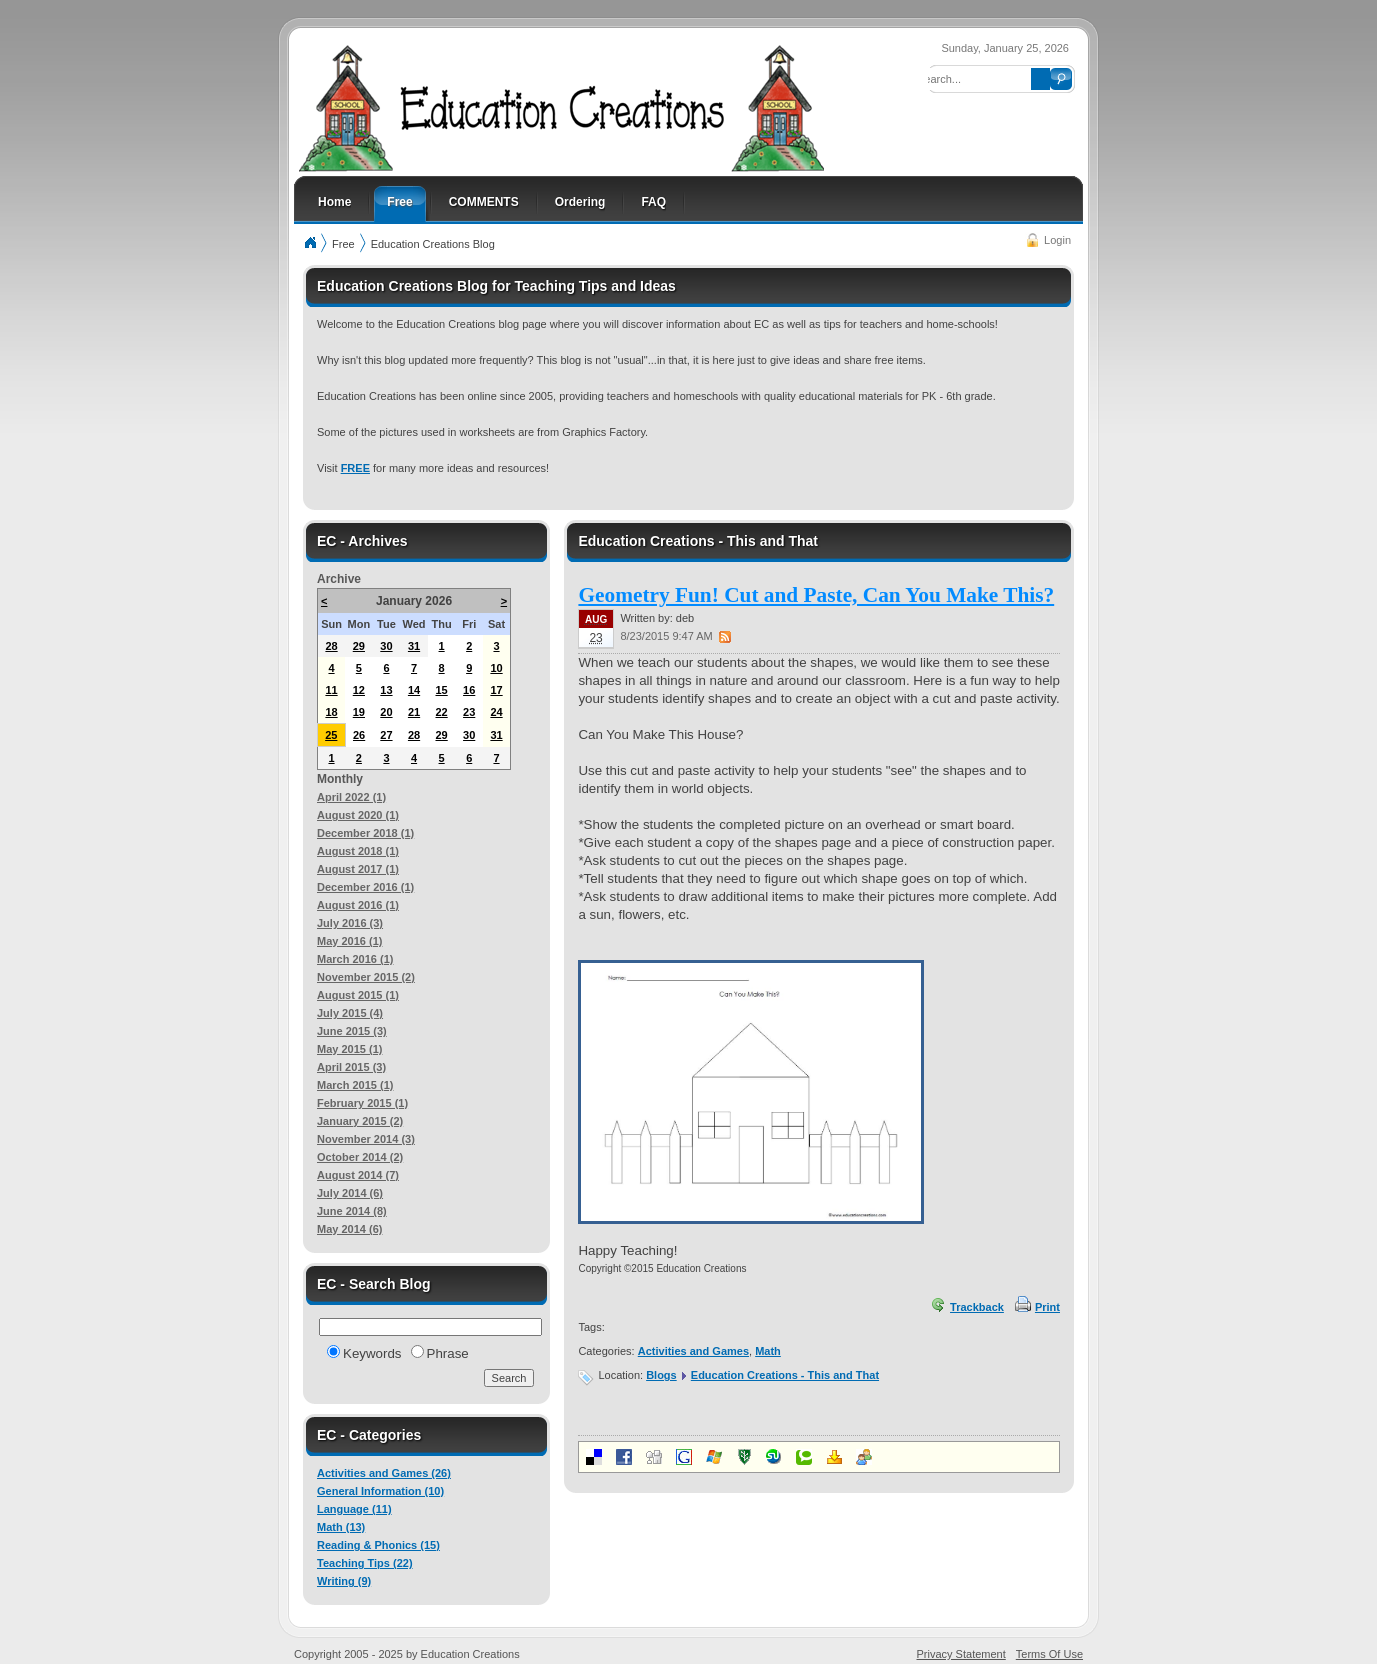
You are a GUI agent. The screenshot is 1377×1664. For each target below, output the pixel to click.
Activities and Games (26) (384, 1473)
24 (496, 712)
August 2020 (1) (358, 815)
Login (1057, 240)
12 (359, 690)
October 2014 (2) (360, 1157)
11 (331, 690)
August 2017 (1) (358, 869)
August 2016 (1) (358, 905)
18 (331, 712)
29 (359, 646)
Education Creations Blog (433, 244)
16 (469, 690)
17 (496, 690)
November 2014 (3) (366, 1139)
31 (414, 646)
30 (386, 646)
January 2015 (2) (360, 1121)
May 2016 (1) (349, 941)
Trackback (977, 1307)
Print (1047, 1307)
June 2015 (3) (352, 1031)
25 (331, 735)
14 (414, 690)
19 (359, 712)
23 (469, 712)
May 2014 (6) (349, 1229)
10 (496, 668)
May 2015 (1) (349, 1049)
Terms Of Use (1049, 1654)
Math (768, 1351)
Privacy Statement (961, 1654)
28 (331, 646)
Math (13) (341, 1527)
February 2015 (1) (362, 1103)
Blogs (661, 1375)
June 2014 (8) (352, 1211)
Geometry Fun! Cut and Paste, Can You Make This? (816, 595)
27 (386, 735)
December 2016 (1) (365, 887)
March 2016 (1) (355, 959)
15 (441, 690)
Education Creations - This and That (785, 1375)
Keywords (372, 1353)
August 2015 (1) (358, 995)
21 (414, 712)
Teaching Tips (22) (365, 1563)
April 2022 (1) (351, 797)
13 (386, 690)
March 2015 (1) (355, 1085)
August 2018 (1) (358, 851)
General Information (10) (380, 1491)
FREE (355, 468)
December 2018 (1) (365, 833)
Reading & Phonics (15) (378, 1545)
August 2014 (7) (358, 1175)
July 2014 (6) (350, 1193)
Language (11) (354, 1509)
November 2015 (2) (366, 977)
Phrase (448, 1353)
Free (343, 244)
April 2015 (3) (351, 1067)
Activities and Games (693, 1351)
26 (359, 735)
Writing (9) (344, 1581)
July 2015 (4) (350, 1013)
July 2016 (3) (350, 923)
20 (386, 712)
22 (441, 712)
